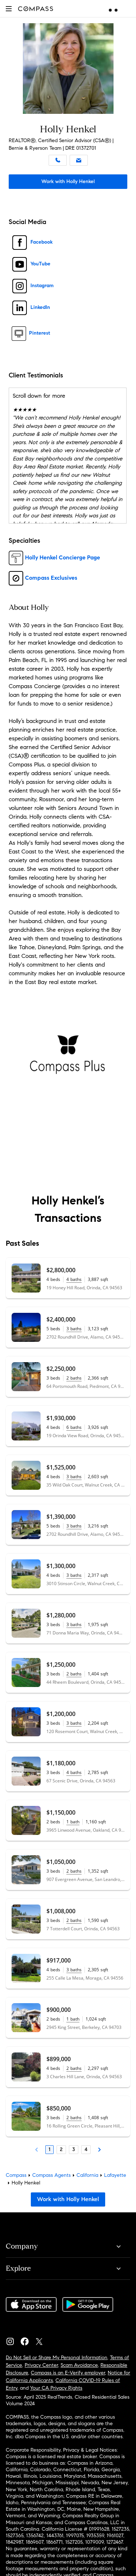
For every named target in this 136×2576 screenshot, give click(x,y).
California (87, 2175)
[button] (8, 8)
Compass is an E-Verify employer (68, 2373)
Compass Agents (51, 2175)
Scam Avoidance (79, 2365)
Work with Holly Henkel (68, 181)
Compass (16, 2175)
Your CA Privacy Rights (56, 2388)
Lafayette (115, 2175)
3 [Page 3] (73, 2149)
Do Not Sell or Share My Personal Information (56, 2357)
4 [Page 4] (86, 2149)
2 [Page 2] (61, 2149)
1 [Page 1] (49, 2149)
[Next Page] (99, 2149)
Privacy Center (41, 2365)
